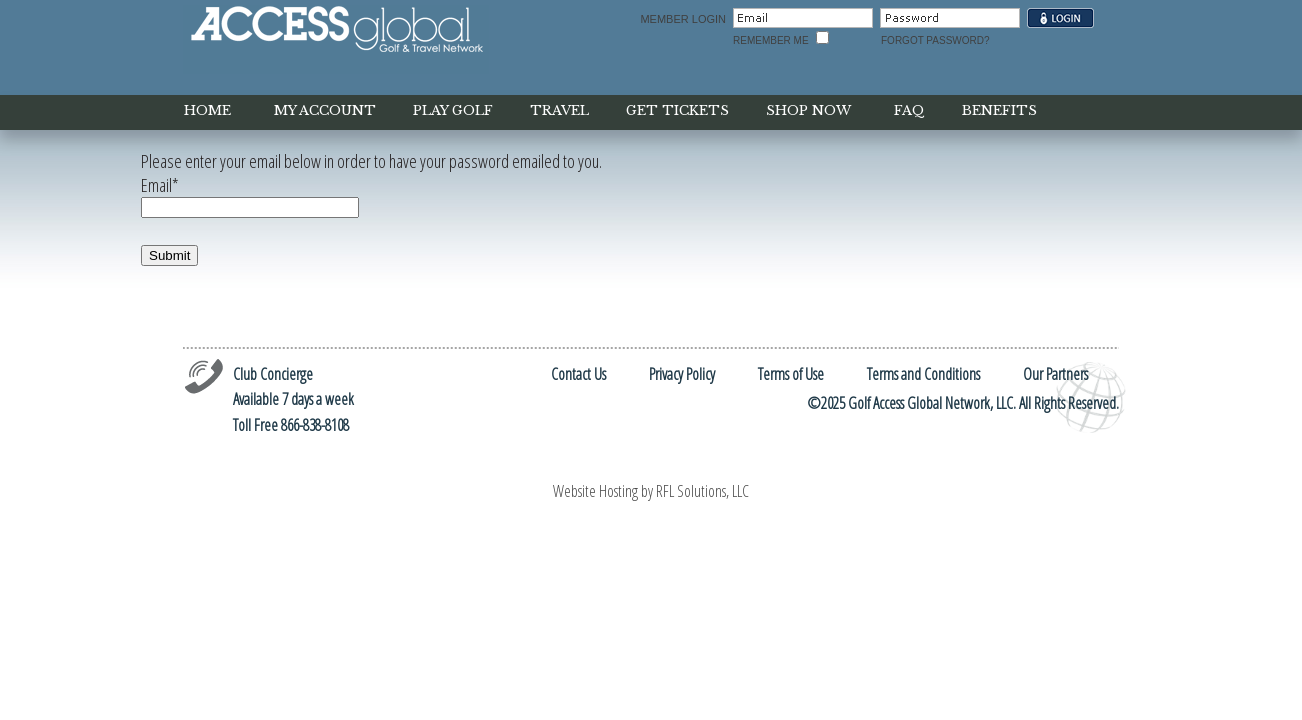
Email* (160, 185)
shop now (808, 110)
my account (325, 110)
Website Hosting (595, 491)
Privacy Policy (682, 374)
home (207, 110)
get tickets (677, 110)
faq (909, 110)
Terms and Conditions (923, 374)
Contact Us (578, 374)
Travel (559, 110)
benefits (999, 110)
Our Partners (1055, 374)
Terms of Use (791, 374)
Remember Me (771, 40)
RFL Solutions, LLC (702, 491)
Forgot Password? (935, 40)
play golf (453, 110)
